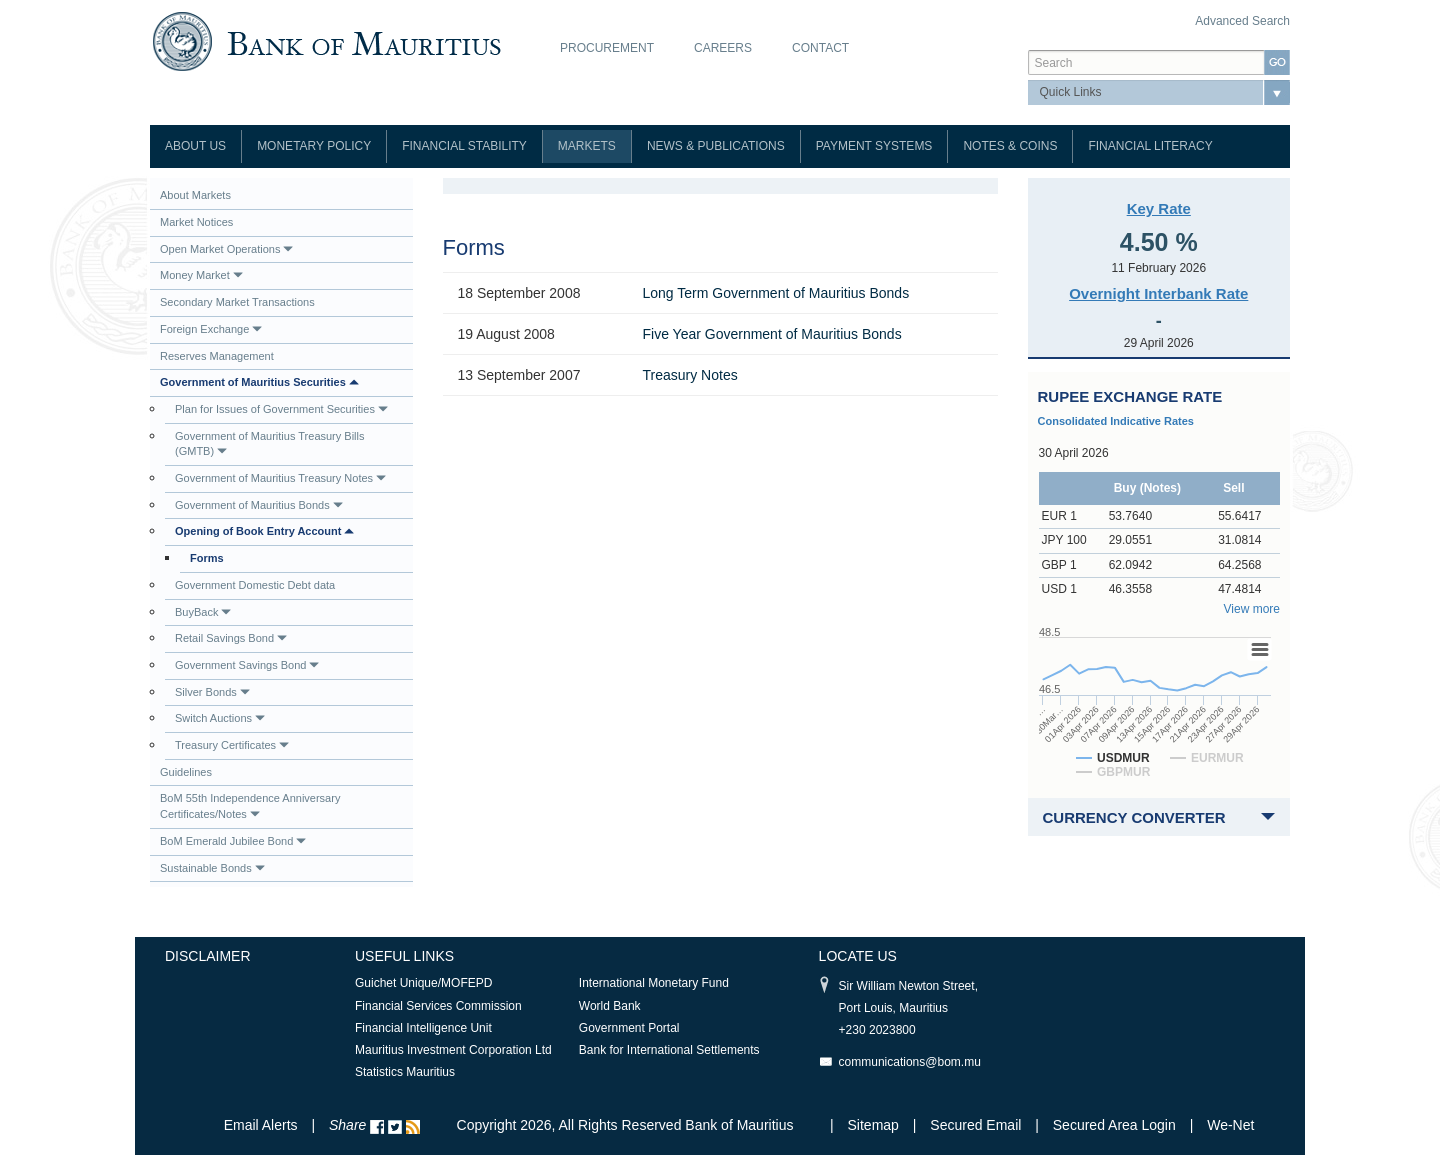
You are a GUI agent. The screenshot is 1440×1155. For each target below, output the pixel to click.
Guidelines (186, 772)
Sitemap (875, 1125)
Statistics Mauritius (405, 1072)
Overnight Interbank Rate (1158, 293)
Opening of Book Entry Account (264, 531)
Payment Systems (874, 146)
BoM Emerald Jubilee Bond (233, 841)
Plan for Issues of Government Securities (281, 409)
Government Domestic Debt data (255, 585)
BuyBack (203, 612)
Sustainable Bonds (212, 868)
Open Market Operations (226, 249)
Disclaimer (208, 956)
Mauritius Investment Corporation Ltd (453, 1050)
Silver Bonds (212, 692)
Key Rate (1159, 208)
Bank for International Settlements (669, 1050)
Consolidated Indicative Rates (1116, 421)
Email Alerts (261, 1125)
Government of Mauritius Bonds (259, 505)
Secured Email (975, 1125)
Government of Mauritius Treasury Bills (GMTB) (270, 444)
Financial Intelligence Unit (423, 1028)
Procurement (607, 48)
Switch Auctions (220, 718)
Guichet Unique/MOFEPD (423, 983)
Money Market (201, 275)
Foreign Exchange (211, 329)
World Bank (610, 1006)
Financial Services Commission (438, 1006)
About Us (195, 146)
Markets (587, 146)
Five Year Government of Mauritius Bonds (772, 334)
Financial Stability (464, 146)
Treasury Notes (690, 375)
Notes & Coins (1010, 146)
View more (1252, 609)
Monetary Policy (314, 146)
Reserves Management (217, 356)
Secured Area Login (1114, 1125)
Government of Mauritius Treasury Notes (280, 478)
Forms (207, 558)
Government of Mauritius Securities (259, 382)
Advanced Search (1242, 21)
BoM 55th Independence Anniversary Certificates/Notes (250, 806)
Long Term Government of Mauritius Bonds (776, 293)
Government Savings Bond (247, 665)
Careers (723, 48)
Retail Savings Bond (231, 638)
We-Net (1230, 1125)
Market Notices (196, 222)
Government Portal (629, 1028)
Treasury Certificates (232, 745)
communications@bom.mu (910, 1062)
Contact (820, 48)
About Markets (195, 195)
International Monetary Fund (654, 983)
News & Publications (716, 146)
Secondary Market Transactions (237, 302)
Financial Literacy (1150, 146)
